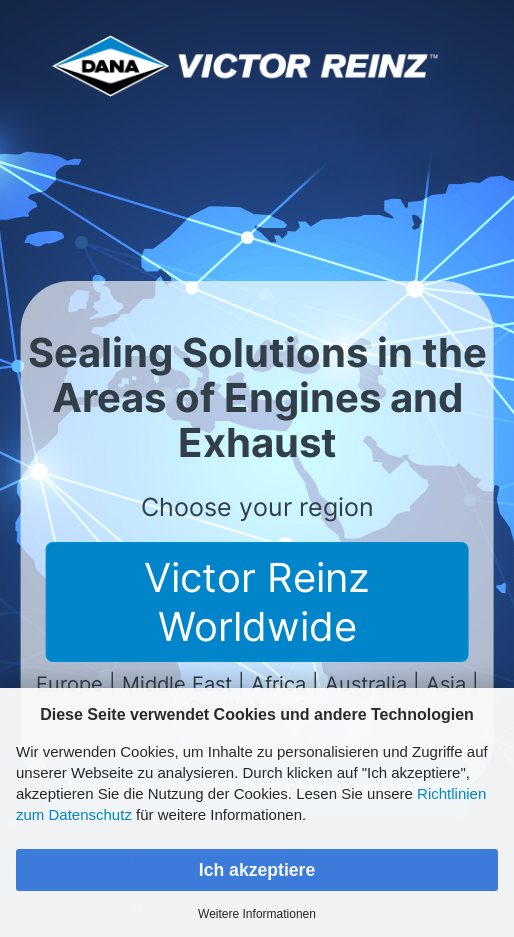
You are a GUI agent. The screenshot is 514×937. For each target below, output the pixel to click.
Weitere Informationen (257, 914)
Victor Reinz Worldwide (257, 602)
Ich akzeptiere (257, 870)
